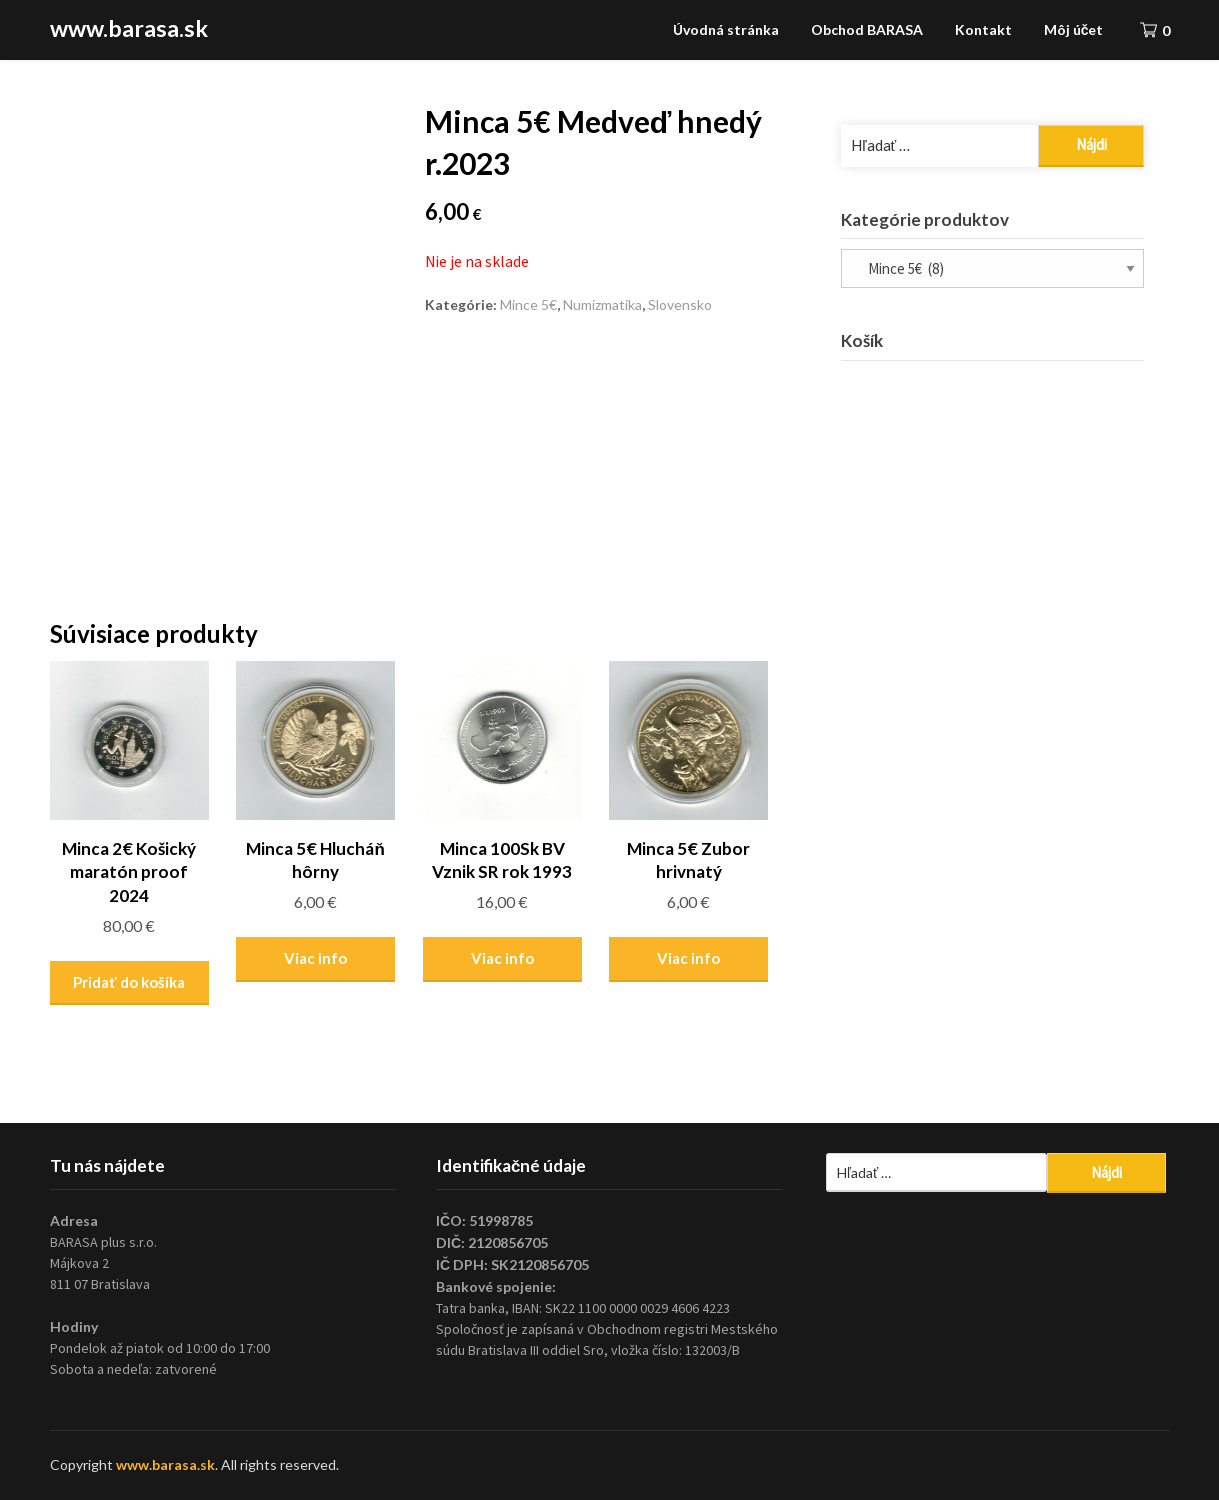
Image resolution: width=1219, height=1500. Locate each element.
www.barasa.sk (129, 28)
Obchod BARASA (867, 29)
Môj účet (1074, 29)
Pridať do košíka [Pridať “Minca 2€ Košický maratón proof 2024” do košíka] (128, 982)
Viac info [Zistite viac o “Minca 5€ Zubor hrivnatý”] (688, 958)
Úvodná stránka (726, 29)
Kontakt (983, 29)
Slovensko (680, 304)
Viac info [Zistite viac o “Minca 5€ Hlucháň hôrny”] (315, 958)
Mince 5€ (528, 304)
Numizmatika (602, 304)
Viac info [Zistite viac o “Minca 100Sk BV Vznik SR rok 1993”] (502, 958)
